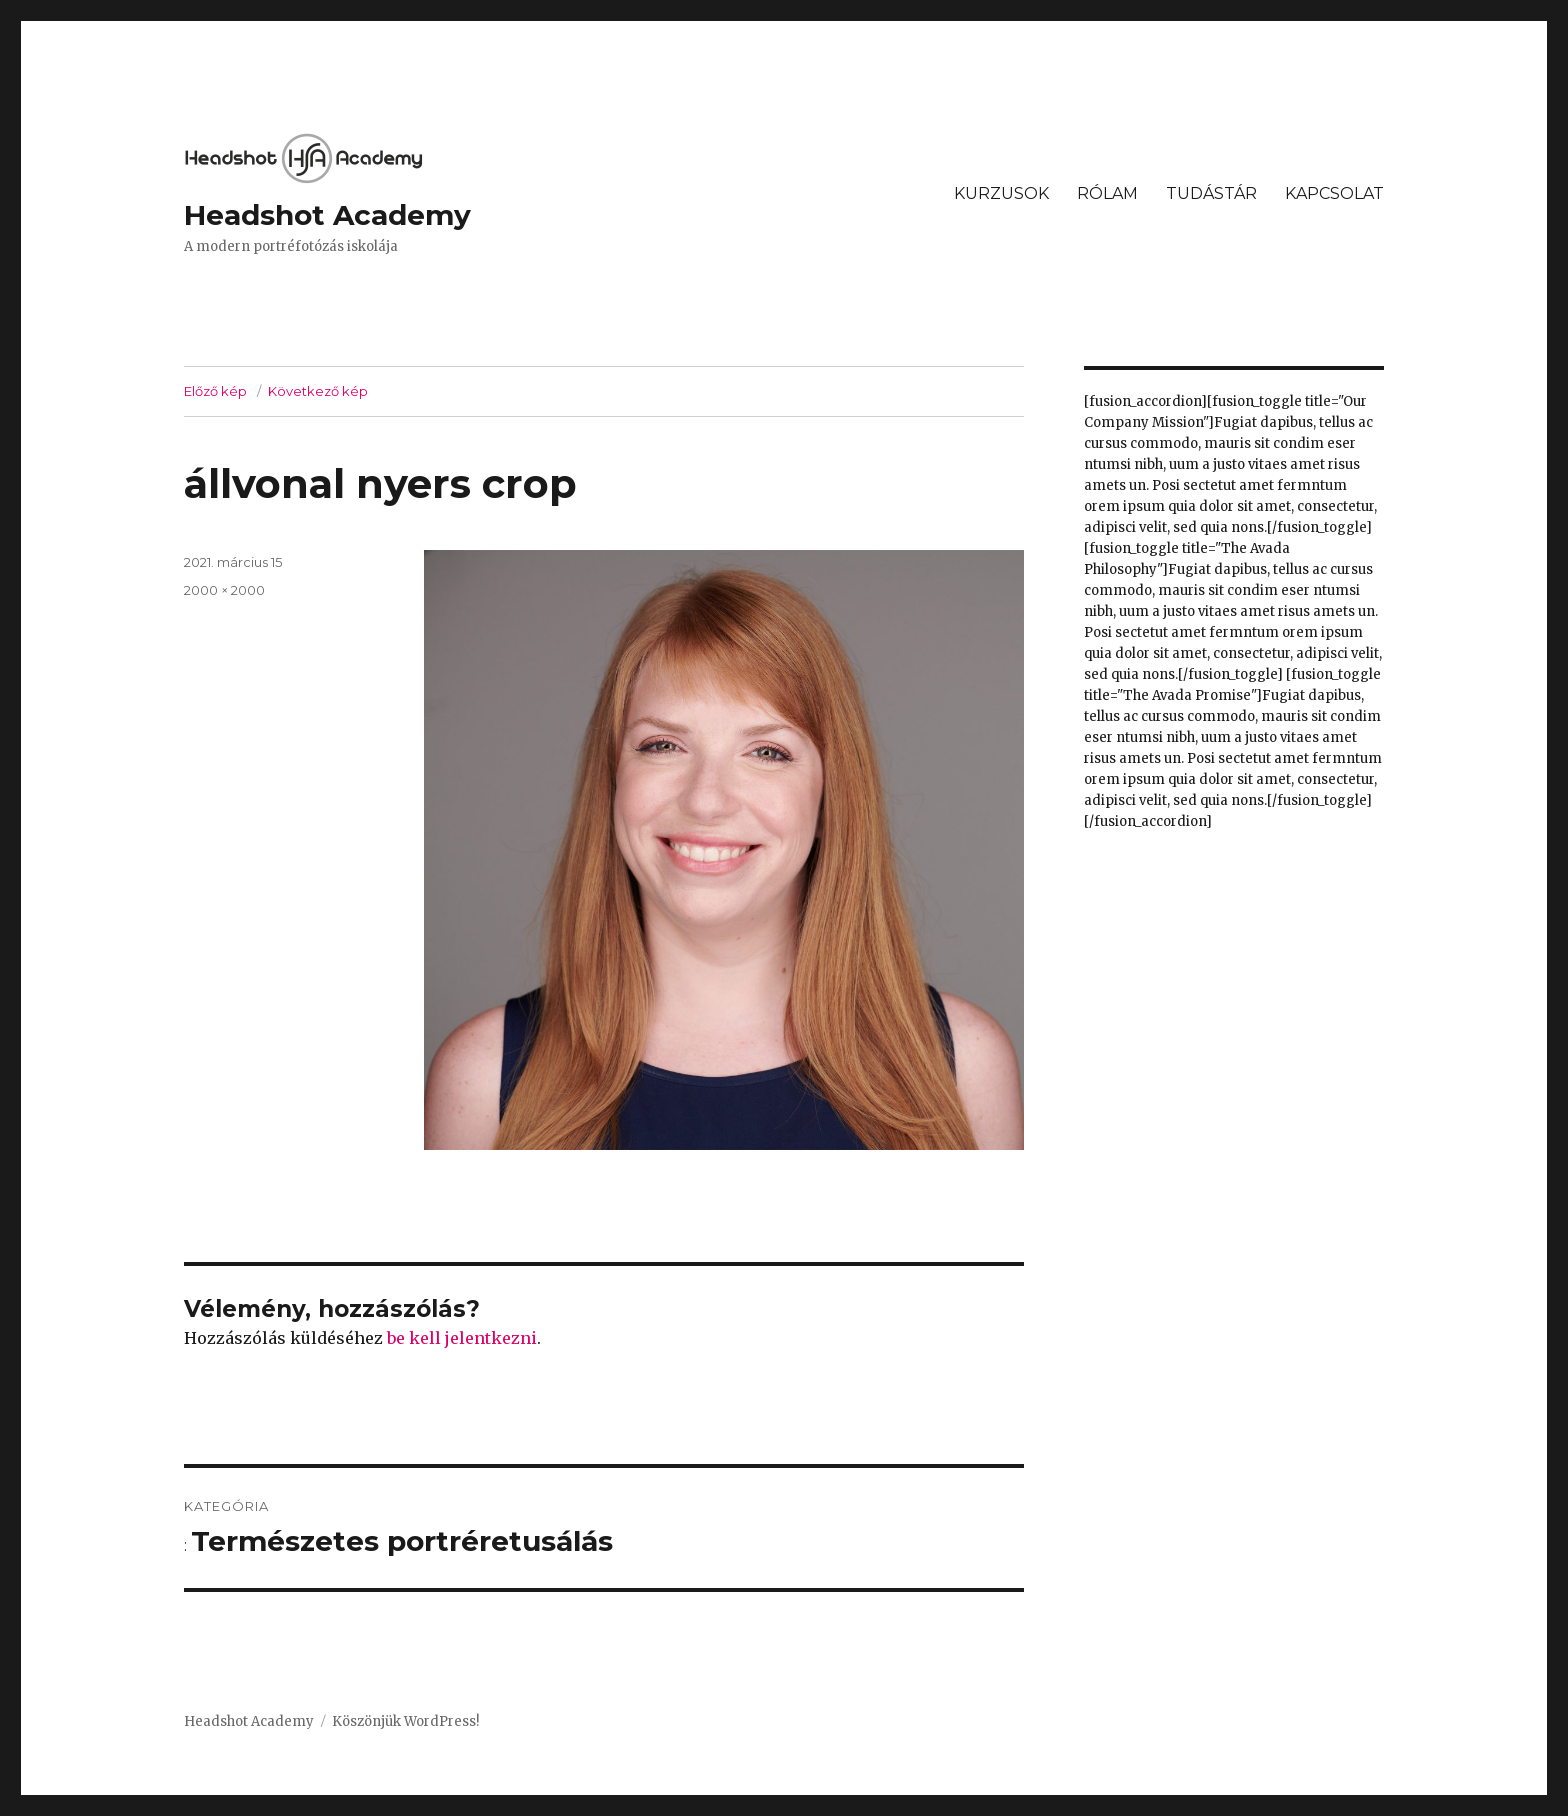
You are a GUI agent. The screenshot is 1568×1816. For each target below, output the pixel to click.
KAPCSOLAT (1334, 193)
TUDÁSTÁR (1211, 193)
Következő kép (318, 391)
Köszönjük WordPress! (405, 1721)
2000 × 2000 (224, 590)
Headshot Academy (327, 215)
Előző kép (215, 391)
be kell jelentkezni (462, 1338)
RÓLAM (1107, 193)
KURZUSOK (1001, 193)
